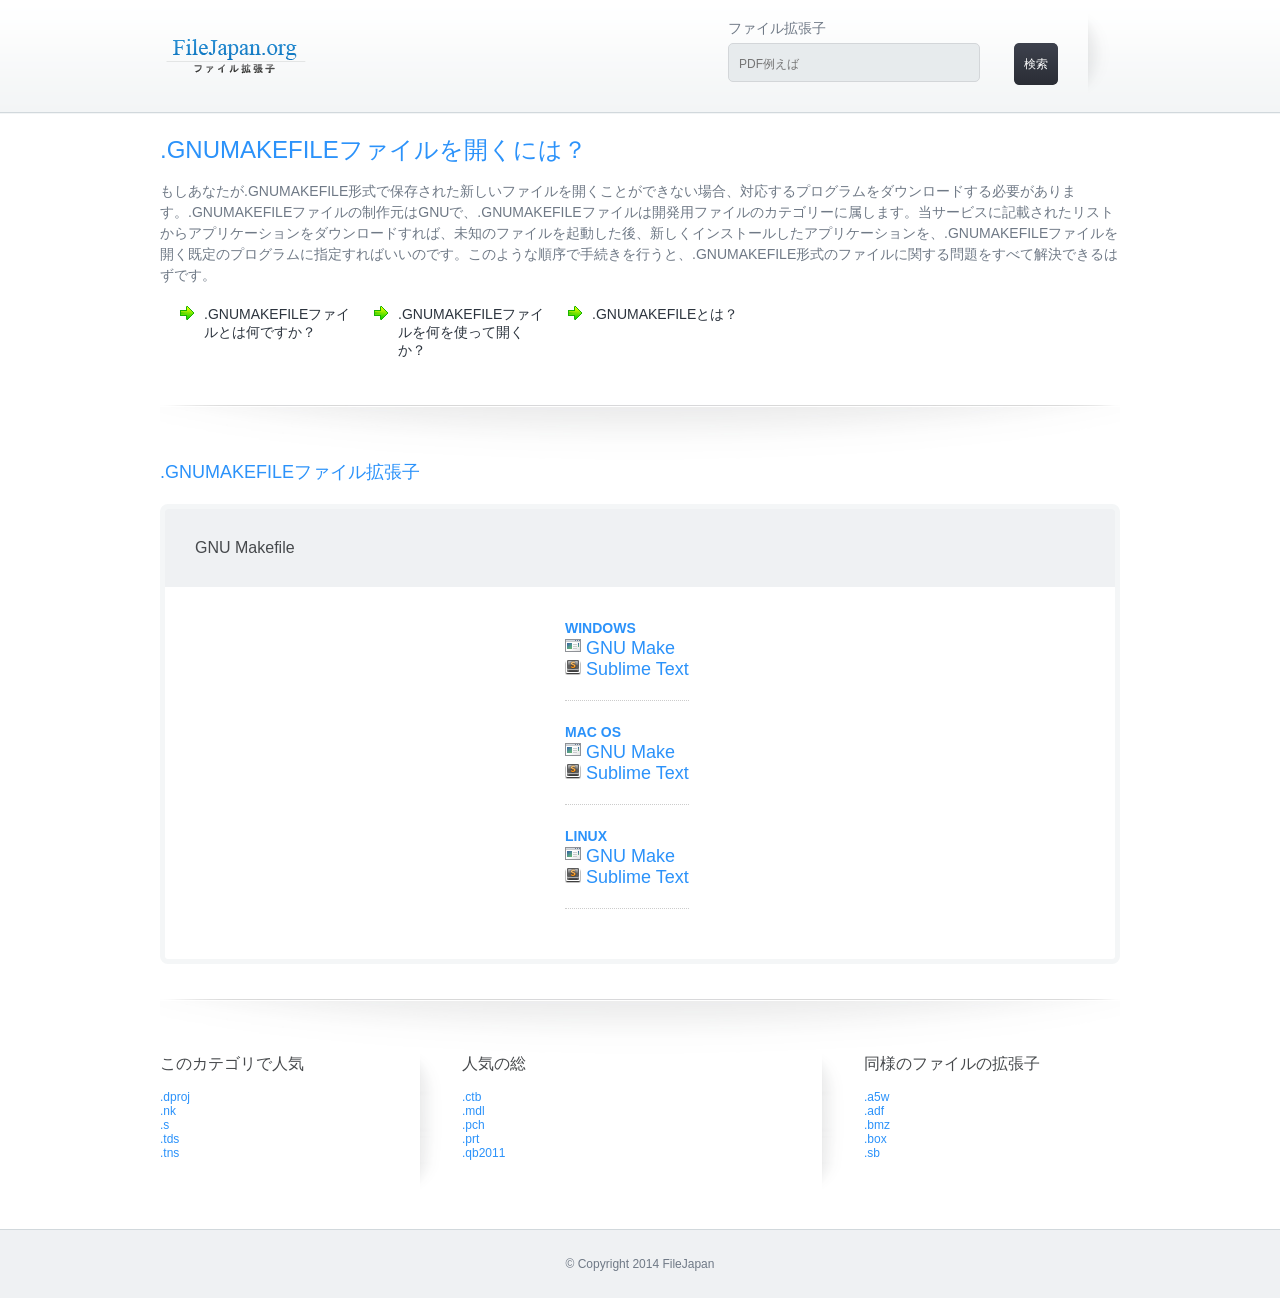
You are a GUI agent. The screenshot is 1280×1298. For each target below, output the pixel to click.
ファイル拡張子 (777, 28)
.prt (470, 1139)
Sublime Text (637, 669)
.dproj (175, 1097)
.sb (872, 1153)
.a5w (876, 1097)
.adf (874, 1111)
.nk (168, 1111)
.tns (169, 1153)
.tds (169, 1139)
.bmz (877, 1125)
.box (875, 1139)
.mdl (473, 1111)
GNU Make (630, 648)
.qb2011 (483, 1153)
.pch (473, 1125)
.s (164, 1125)
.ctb (471, 1097)
